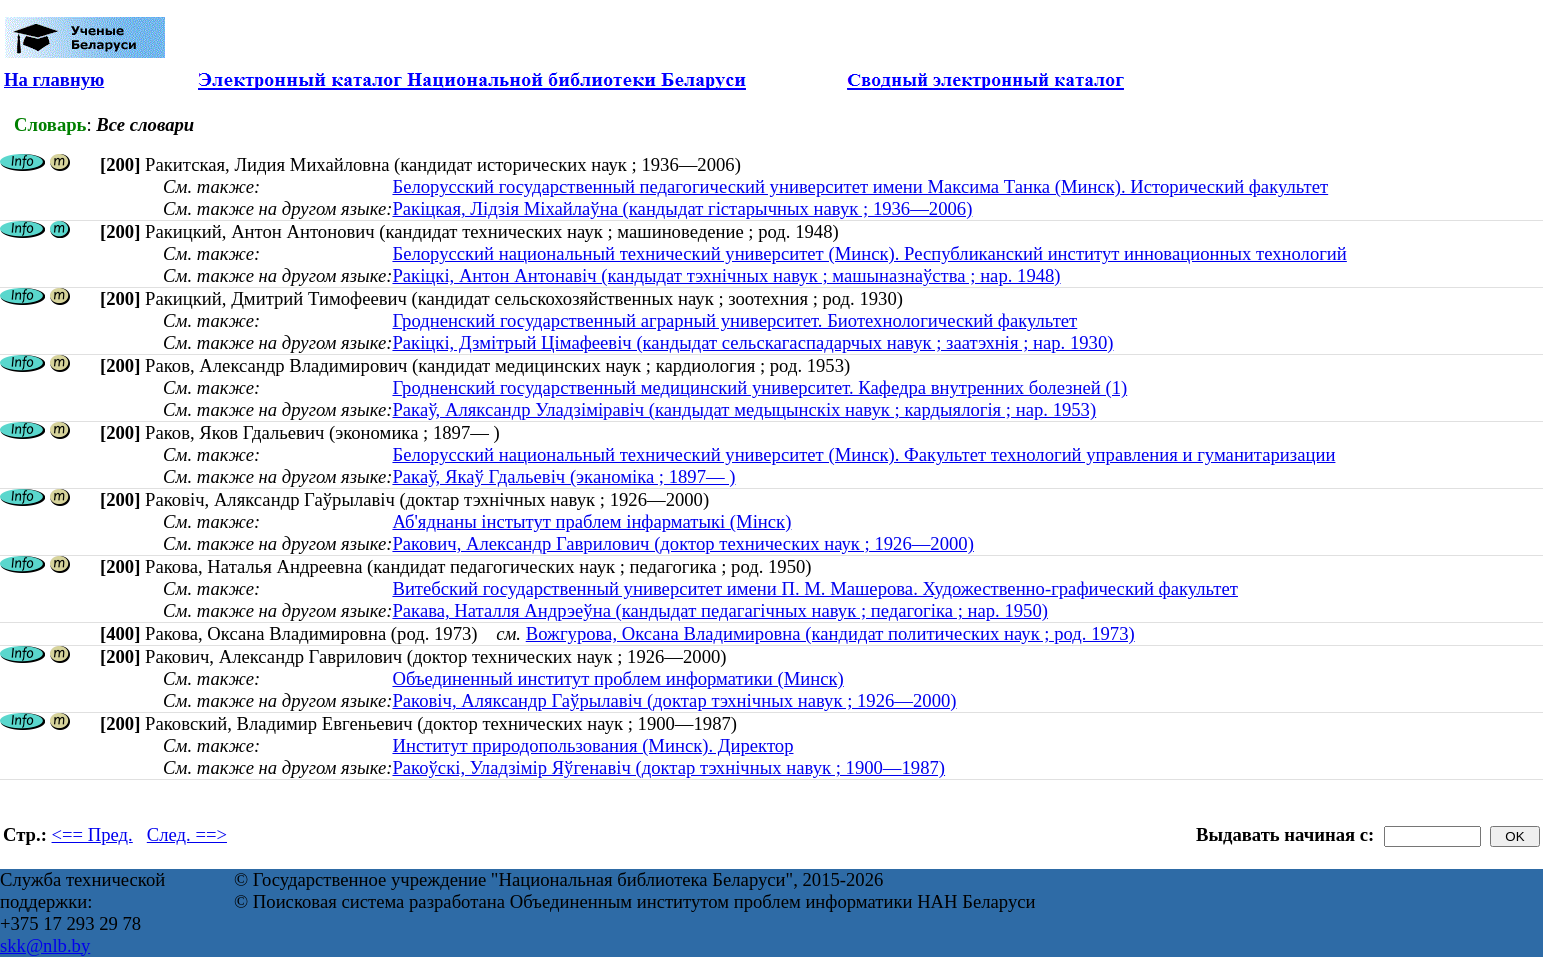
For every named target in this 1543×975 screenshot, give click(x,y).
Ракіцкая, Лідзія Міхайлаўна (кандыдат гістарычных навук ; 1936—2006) (682, 208)
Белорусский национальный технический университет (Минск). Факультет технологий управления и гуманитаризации (863, 454)
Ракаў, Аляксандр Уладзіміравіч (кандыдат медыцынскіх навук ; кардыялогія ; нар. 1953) (744, 409)
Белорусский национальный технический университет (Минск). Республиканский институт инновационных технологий (869, 253)
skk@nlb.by (45, 945)
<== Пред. (92, 834)
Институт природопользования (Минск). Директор (592, 745)
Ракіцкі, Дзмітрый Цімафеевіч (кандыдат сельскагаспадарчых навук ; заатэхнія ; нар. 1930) (752, 342)
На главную (54, 79)
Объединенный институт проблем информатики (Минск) (617, 678)
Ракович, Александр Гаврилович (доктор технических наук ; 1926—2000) (682, 543)
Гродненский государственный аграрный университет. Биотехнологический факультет (734, 320)
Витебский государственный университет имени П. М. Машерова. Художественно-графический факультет (815, 588)
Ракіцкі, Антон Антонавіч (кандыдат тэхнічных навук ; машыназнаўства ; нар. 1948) (726, 275)
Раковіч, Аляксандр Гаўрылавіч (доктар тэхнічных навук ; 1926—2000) (674, 700)
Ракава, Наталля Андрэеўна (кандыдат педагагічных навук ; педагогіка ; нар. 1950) (719, 610)
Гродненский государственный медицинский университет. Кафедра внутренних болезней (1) (759, 387)
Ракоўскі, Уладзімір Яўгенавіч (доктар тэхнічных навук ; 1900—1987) (668, 767)
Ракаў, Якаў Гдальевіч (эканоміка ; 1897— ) (563, 476)
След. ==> (187, 834)
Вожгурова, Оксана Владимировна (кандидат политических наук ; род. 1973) (830, 633)
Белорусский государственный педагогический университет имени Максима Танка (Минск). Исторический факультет (860, 186)
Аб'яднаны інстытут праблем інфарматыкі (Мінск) (591, 521)
